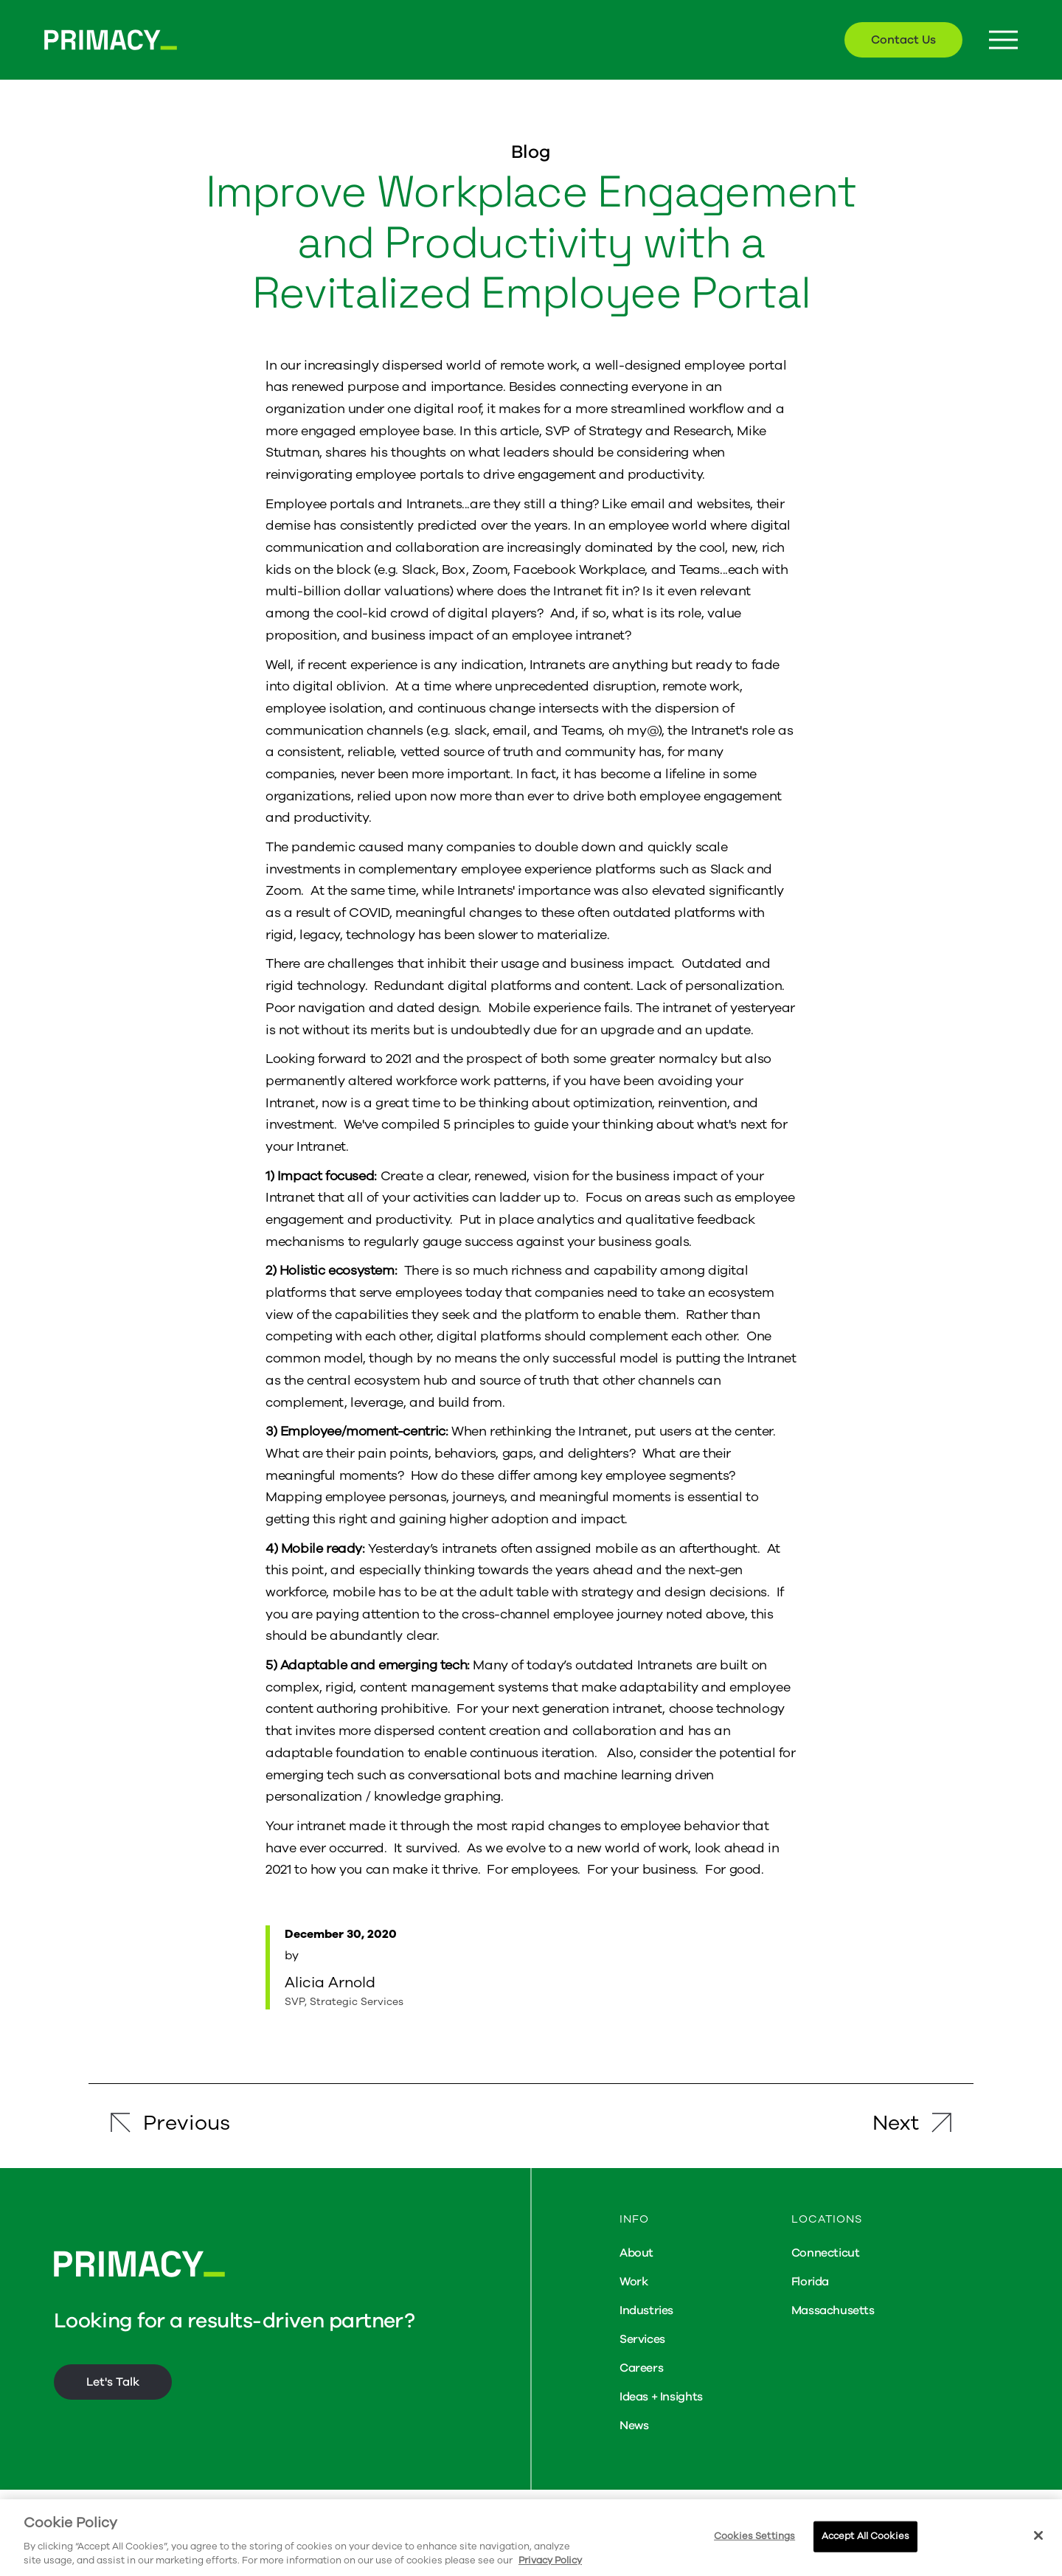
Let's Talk (112, 2382)
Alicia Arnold (330, 1982)
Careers (641, 2368)
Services (642, 2339)
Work (634, 2282)
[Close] (1038, 2535)
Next (895, 2123)
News (634, 2425)
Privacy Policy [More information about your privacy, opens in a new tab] (550, 2560)
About (636, 2253)
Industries (646, 2310)
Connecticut (825, 2253)
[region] (531, 2537)
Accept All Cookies (865, 2536)
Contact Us (903, 40)
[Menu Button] (1003, 40)
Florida (810, 2282)
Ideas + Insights (661, 2397)
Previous (186, 2123)
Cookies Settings (754, 2536)
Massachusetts (833, 2310)
